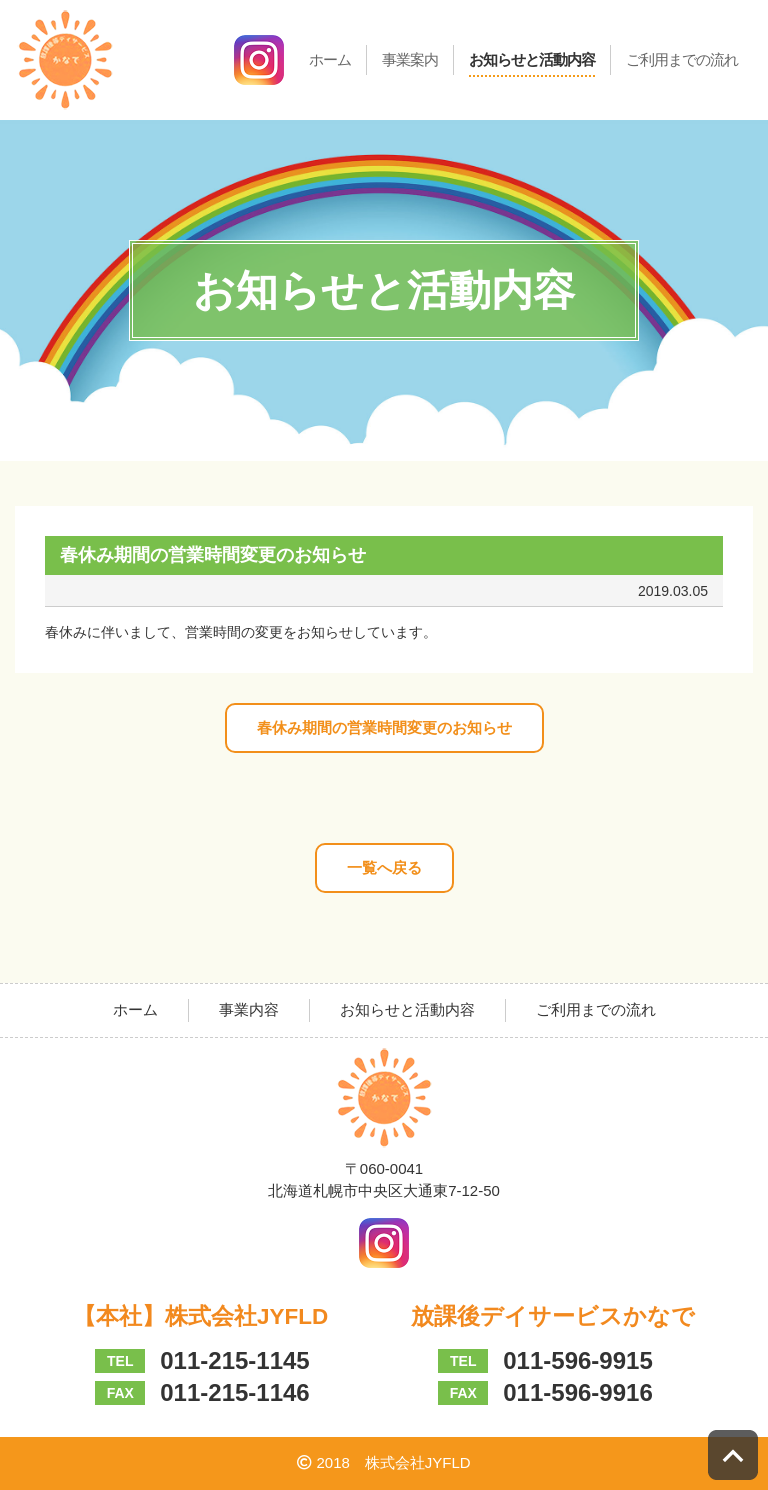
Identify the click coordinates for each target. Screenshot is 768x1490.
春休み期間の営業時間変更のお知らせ (384, 727)
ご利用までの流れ (682, 59)
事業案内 (410, 59)
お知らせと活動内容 (532, 59)
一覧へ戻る (384, 867)
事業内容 (249, 1009)
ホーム (330, 59)
